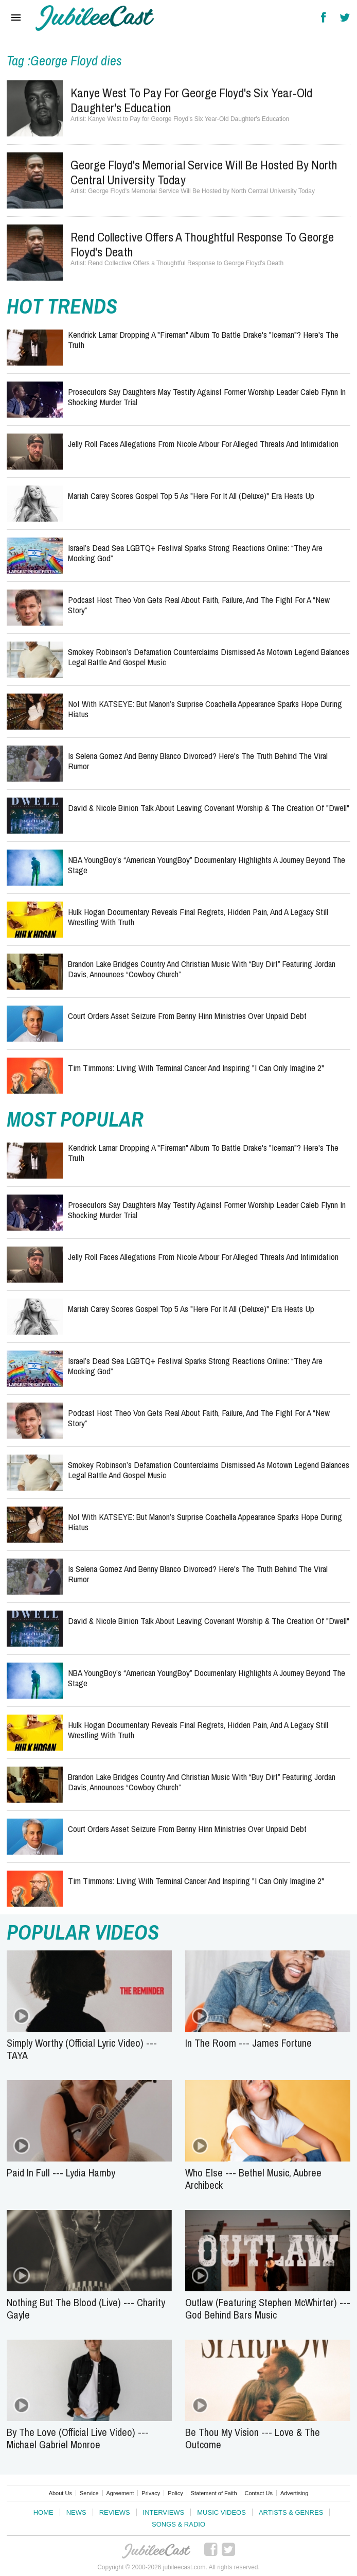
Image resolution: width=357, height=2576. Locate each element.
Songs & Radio (178, 2524)
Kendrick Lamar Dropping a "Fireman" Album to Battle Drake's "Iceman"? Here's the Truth (203, 340)
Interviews (164, 2512)
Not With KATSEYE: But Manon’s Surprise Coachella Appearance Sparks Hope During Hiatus (205, 709)
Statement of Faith (214, 2493)
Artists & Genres (291, 2512)
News (76, 2512)
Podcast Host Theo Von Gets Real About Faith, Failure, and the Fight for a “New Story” (199, 605)
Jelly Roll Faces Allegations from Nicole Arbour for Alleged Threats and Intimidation (203, 443)
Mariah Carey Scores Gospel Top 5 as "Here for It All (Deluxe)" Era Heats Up (191, 496)
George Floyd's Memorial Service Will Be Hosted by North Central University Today (203, 172)
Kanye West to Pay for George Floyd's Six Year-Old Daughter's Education (191, 100)
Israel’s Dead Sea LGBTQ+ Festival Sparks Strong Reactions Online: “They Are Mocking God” (195, 553)
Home (43, 2512)
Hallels (94, 18)
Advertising (294, 2493)
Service (89, 2493)
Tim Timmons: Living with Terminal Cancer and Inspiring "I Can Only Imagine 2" (196, 1068)
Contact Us (259, 2493)
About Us (60, 2493)
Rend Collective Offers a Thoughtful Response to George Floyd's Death (202, 244)
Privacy (150, 2493)
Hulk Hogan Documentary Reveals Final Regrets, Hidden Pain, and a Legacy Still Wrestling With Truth (198, 917)
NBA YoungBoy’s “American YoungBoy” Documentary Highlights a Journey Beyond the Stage (206, 865)
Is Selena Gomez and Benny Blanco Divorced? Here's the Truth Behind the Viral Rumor (198, 761)
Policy (175, 2493)
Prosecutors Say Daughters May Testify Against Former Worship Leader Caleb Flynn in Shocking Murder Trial (207, 397)
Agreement (120, 2493)
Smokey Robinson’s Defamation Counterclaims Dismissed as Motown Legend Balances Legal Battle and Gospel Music (208, 657)
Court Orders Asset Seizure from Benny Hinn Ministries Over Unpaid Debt (187, 1016)
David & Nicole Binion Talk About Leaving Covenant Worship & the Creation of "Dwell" (208, 808)
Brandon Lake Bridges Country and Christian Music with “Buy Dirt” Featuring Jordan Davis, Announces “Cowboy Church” (201, 969)
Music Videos (221, 2512)
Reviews (114, 2512)
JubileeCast (157, 2551)
